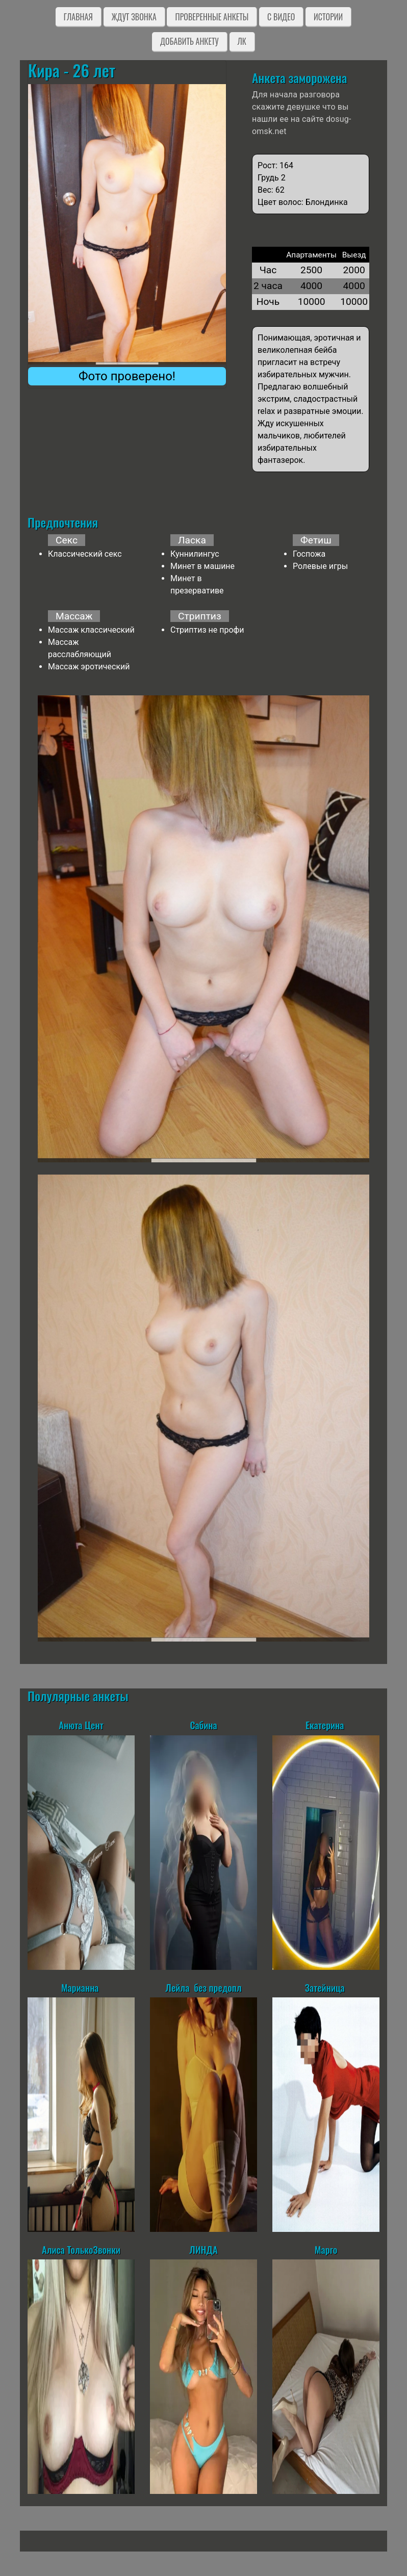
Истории (328, 17)
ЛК (242, 41)
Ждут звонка (134, 17)
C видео (281, 17)
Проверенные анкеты (211, 17)
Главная (78, 17)
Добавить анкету (189, 41)
